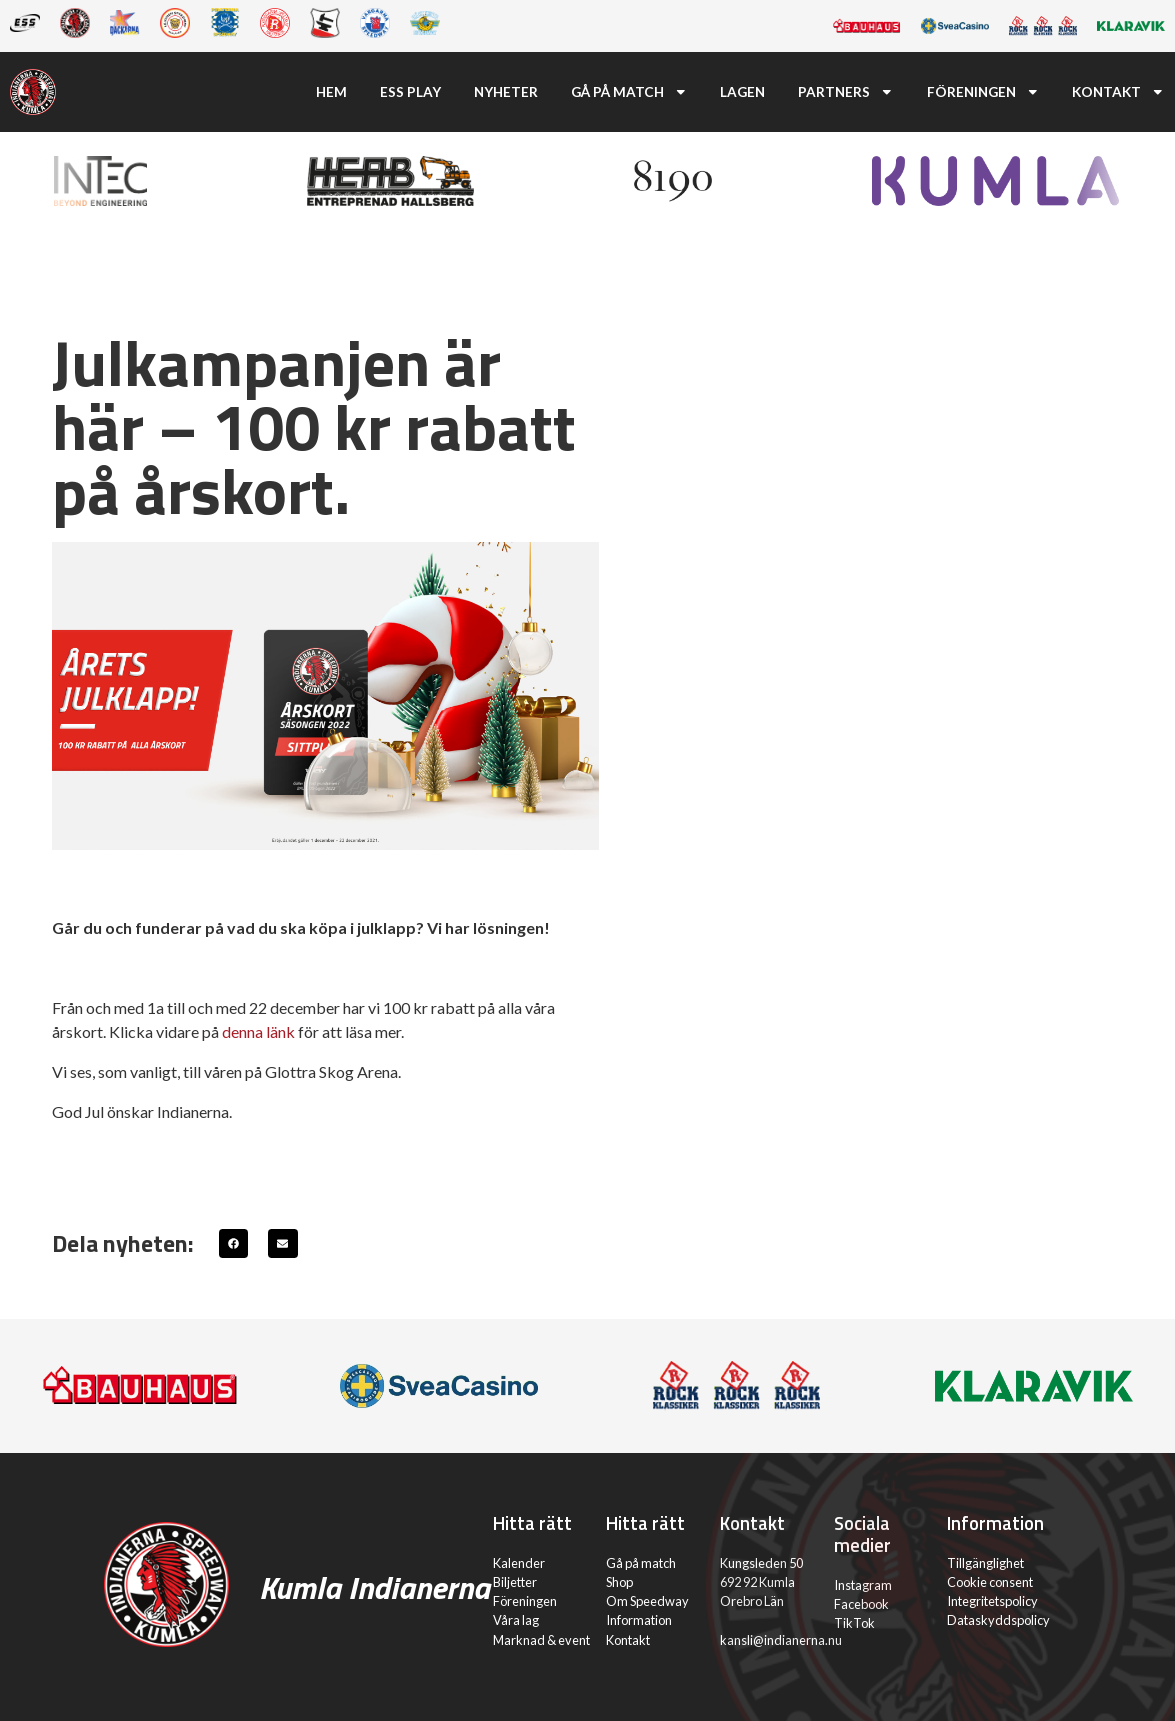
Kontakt (1118, 92)
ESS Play (410, 92)
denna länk (258, 1031)
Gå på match (629, 92)
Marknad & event (541, 1640)
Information (639, 1620)
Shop (619, 1582)
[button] (233, 1243)
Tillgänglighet (985, 1563)
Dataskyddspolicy (998, 1620)
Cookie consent (990, 1582)
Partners (846, 92)
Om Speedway (647, 1601)
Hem (331, 92)
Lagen (742, 92)
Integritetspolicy (992, 1601)
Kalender (519, 1563)
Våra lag (516, 1620)
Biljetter (515, 1582)
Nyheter (506, 92)
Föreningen (983, 92)
